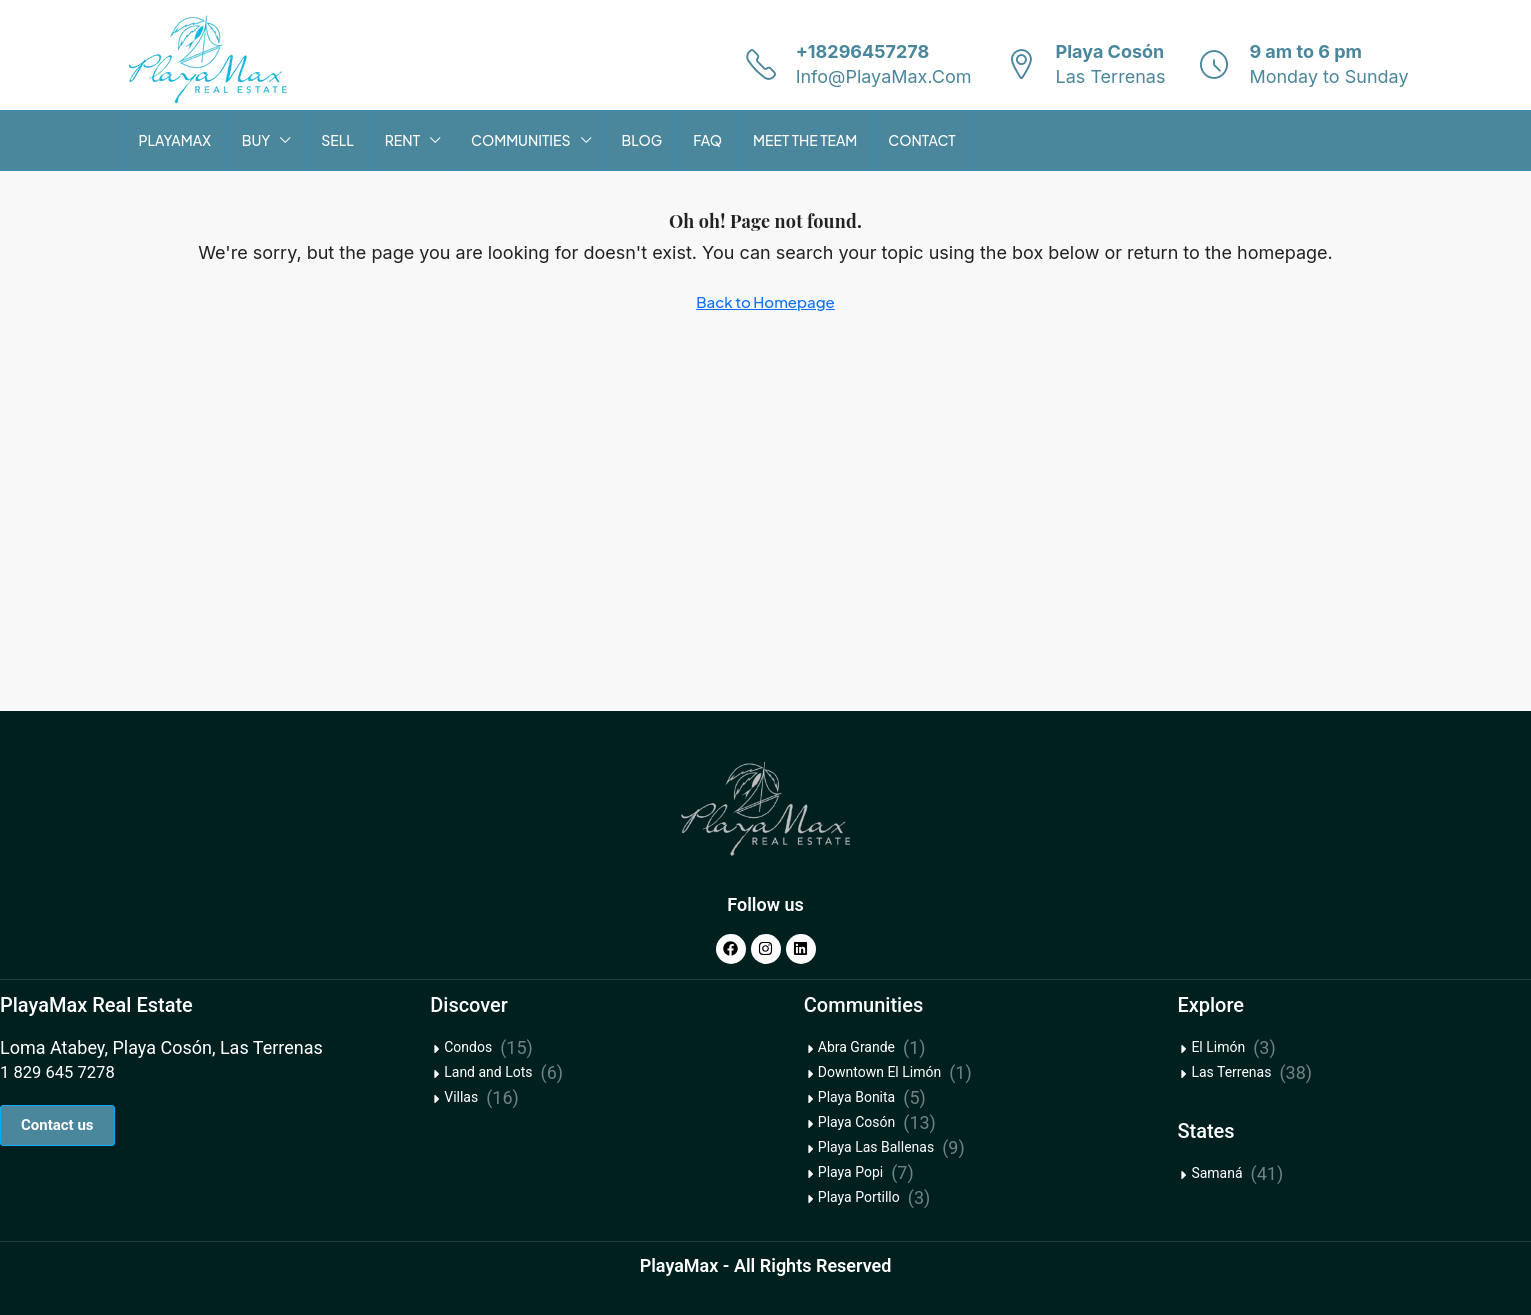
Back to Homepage (765, 301)
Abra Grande (856, 1047)
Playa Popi (850, 1172)
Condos (468, 1047)
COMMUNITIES (521, 140)
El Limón (1218, 1047)
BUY (256, 140)
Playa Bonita (856, 1097)
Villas (461, 1097)
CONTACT (921, 140)
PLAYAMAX (175, 140)
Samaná (1216, 1173)
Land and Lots (488, 1072)
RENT (402, 140)
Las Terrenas (1231, 1072)
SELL (337, 140)
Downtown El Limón (879, 1072)
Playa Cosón (856, 1122)
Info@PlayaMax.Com (884, 76)
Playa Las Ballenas (876, 1147)
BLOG (642, 140)
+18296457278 (863, 51)
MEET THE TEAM (805, 140)
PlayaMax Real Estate (96, 1005)
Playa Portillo (859, 1197)
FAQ (707, 140)
